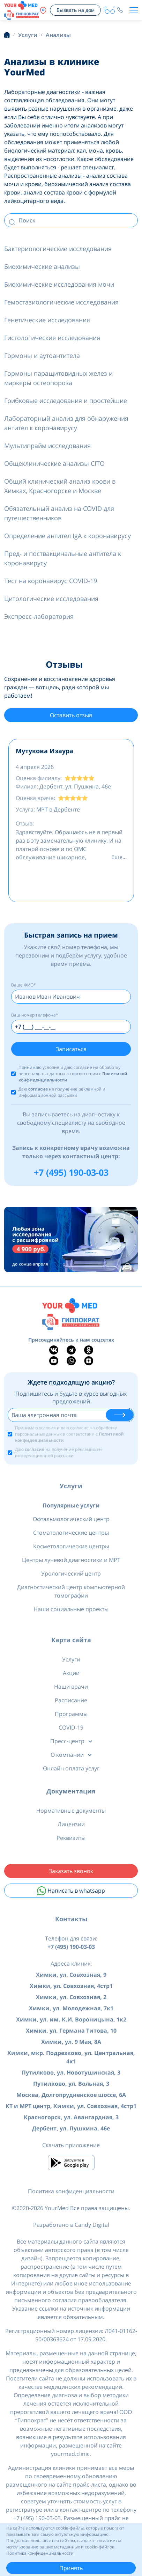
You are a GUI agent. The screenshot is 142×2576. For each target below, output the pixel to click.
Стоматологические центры (71, 1532)
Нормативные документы (71, 1810)
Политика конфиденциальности (71, 2191)
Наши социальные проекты (71, 1609)
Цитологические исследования (51, 598)
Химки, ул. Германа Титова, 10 (71, 2030)
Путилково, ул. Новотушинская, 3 (71, 2072)
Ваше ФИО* (23, 985)
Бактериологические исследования (58, 248)
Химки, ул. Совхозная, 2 (71, 1997)
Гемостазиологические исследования (61, 302)
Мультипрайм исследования (47, 445)
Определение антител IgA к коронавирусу (67, 535)
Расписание (71, 1700)
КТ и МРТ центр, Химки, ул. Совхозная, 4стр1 (71, 2106)
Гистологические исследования (52, 337)
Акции (71, 1673)
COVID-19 (71, 1727)
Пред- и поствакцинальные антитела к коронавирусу (62, 558)
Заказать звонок (71, 1871)
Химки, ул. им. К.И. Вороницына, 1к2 (71, 2019)
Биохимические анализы (42, 266)
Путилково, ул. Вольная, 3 (71, 2083)
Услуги (71, 1486)
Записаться (71, 1049)
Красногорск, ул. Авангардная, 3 (71, 2117)
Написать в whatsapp (71, 1890)
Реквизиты (71, 1838)
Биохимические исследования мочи (59, 284)
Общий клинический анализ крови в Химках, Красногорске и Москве (59, 486)
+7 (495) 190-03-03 (71, 1172)
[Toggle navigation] (133, 10)
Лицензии (71, 1824)
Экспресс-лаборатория (39, 616)
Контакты (71, 1919)
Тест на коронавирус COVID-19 (50, 581)
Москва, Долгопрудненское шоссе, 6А (71, 2095)
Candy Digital (92, 2225)
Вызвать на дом (76, 10)
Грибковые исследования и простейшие (65, 400)
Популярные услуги (71, 1505)
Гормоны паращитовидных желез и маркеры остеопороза (58, 378)
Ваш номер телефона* (34, 1015)
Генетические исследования (47, 320)
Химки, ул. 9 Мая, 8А (71, 2042)
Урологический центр (71, 1573)
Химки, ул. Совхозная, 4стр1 (71, 1986)
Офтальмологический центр (71, 1519)
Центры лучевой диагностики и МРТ (71, 1560)
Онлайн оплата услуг (71, 1768)
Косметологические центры (71, 1546)
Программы (71, 1714)
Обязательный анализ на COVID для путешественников (59, 513)
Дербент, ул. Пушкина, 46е (71, 2128)
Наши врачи (71, 1686)
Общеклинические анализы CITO (54, 463)
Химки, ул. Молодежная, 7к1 (71, 2008)
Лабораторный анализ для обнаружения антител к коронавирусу (66, 423)
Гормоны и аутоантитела (42, 355)
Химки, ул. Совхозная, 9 (71, 1975)
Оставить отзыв (71, 715)
